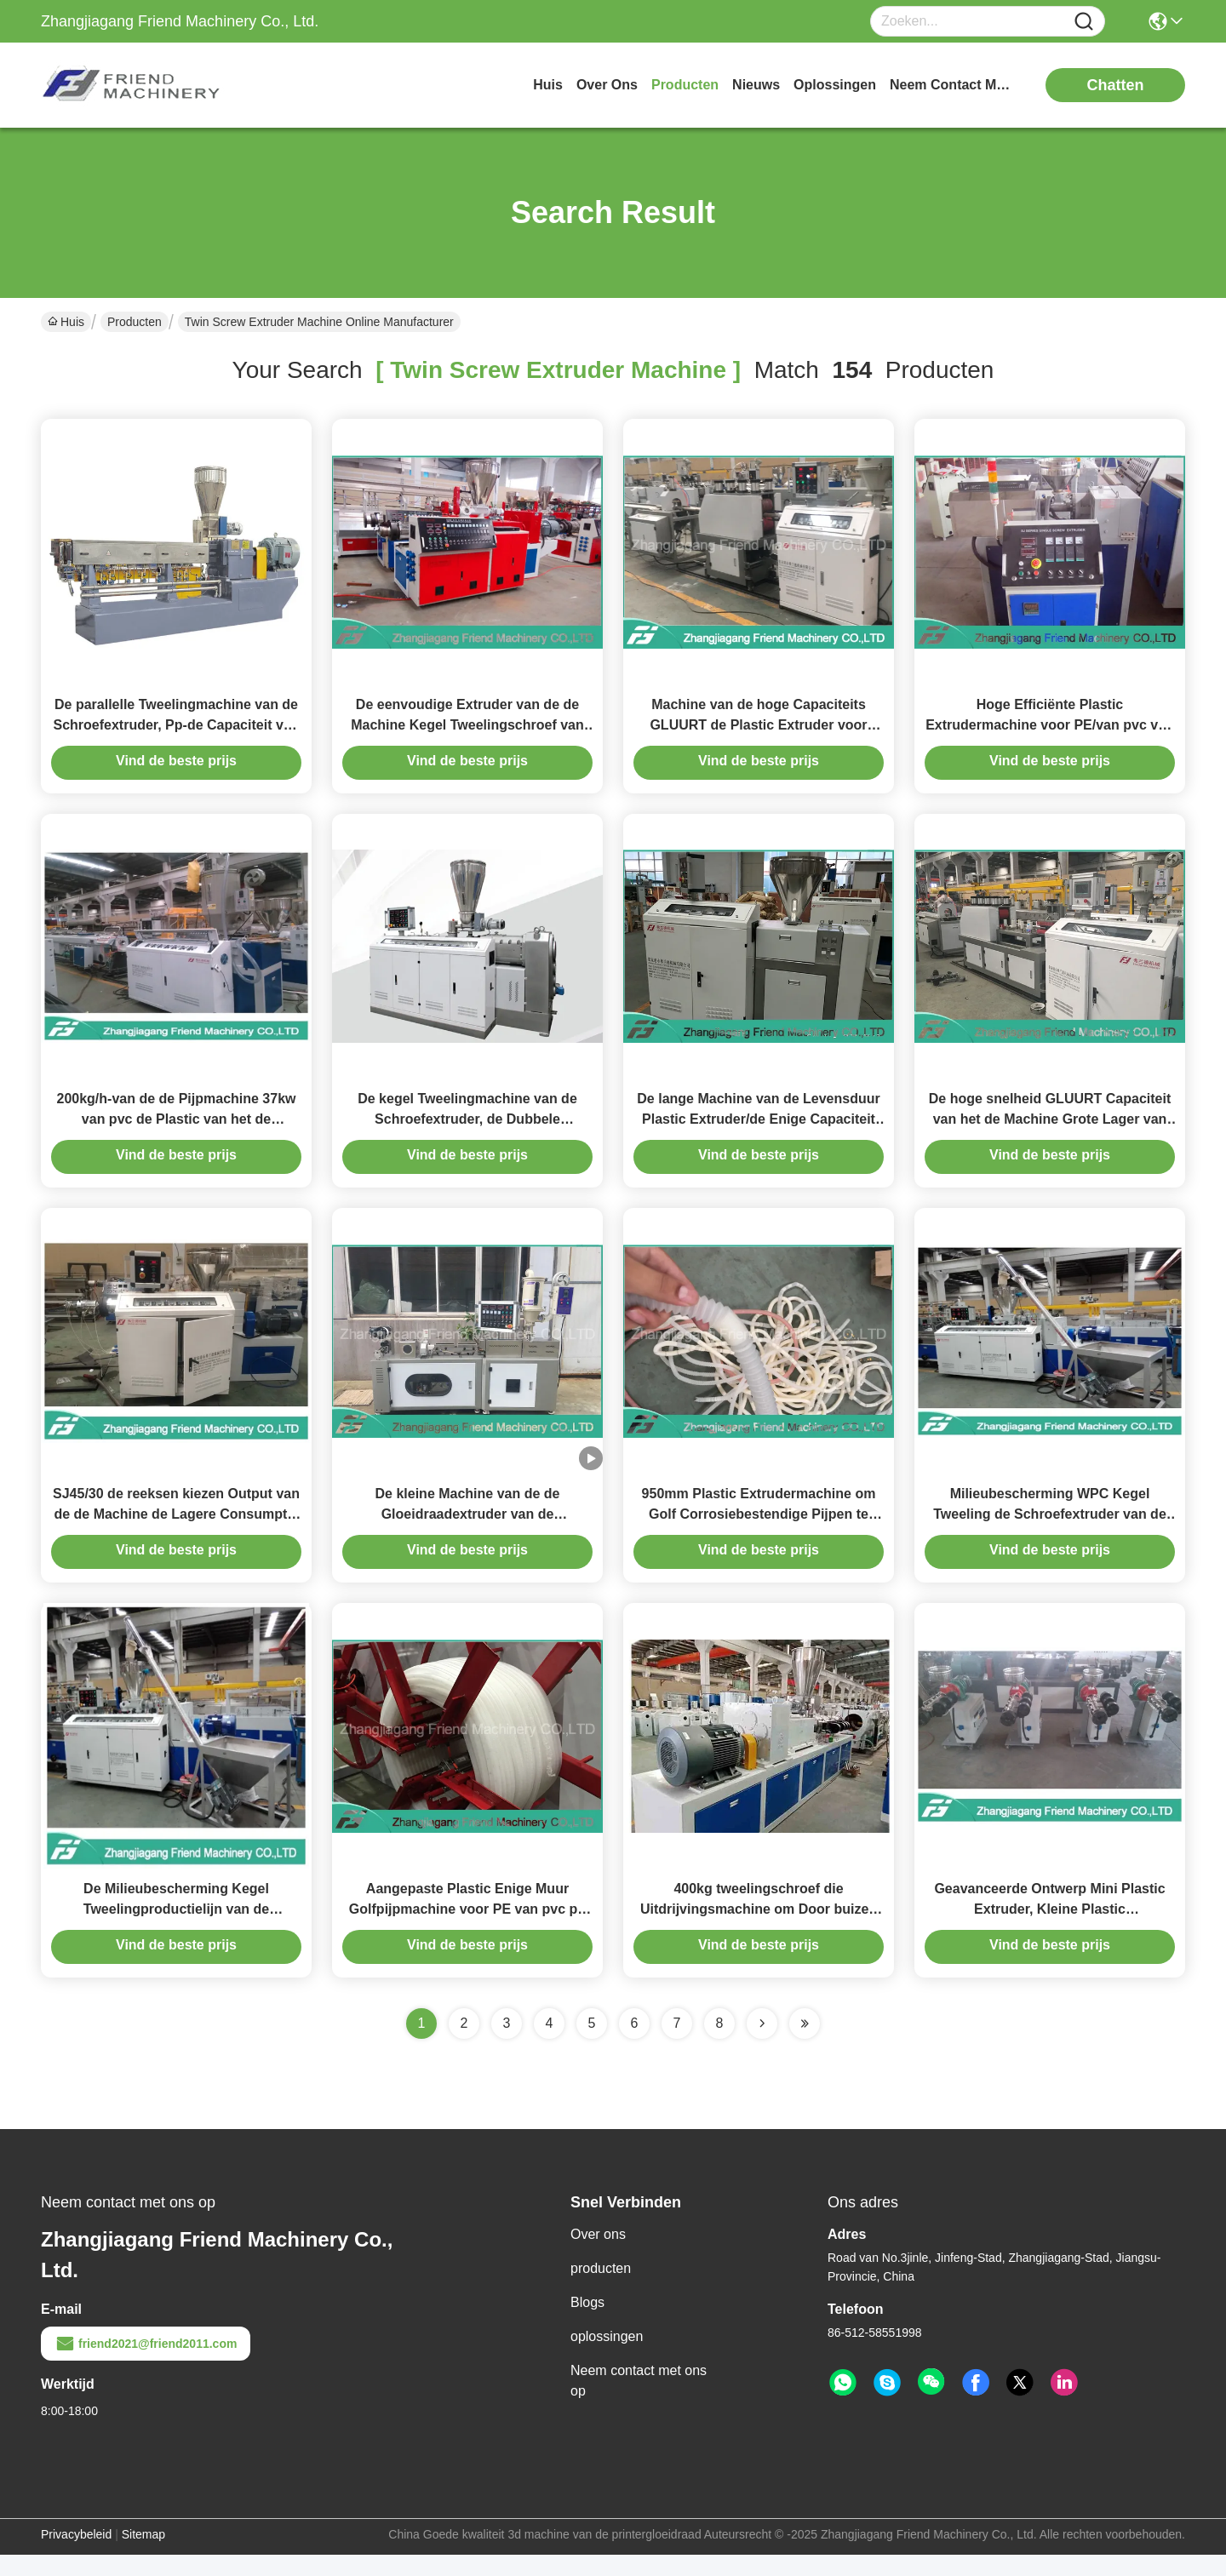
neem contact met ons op (953, 84)
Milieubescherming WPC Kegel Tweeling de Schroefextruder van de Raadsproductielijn (1049, 1530)
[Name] (1084, 21)
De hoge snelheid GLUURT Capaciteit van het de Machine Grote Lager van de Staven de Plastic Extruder (1050, 1130)
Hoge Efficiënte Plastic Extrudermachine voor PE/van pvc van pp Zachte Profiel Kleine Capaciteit (1049, 730)
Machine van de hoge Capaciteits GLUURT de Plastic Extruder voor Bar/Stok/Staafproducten (758, 730)
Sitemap (143, 2555)
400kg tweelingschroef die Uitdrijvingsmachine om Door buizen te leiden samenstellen (758, 1930)
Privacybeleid (76, 2555)
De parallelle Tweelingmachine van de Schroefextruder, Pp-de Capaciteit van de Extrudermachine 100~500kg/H (177, 730)
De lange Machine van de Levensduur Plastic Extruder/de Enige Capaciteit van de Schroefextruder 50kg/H (758, 1130)
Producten (134, 322)
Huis (548, 84)
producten (685, 84)
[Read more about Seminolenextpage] (762, 2044)
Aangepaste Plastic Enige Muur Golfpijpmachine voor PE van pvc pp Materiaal (467, 1930)
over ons (607, 84)
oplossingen (834, 84)
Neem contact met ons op (638, 2401)
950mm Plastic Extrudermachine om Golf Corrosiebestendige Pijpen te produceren (759, 1530)
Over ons (598, 2255)
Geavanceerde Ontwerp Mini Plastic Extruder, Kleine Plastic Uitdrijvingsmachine (1049, 1930)
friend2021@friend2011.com (145, 2365)
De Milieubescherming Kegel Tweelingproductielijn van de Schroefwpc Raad (176, 1930)
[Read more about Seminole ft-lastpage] (804, 2044)
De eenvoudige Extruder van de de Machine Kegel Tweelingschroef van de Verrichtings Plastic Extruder (467, 730)
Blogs (587, 2323)
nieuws (756, 84)
